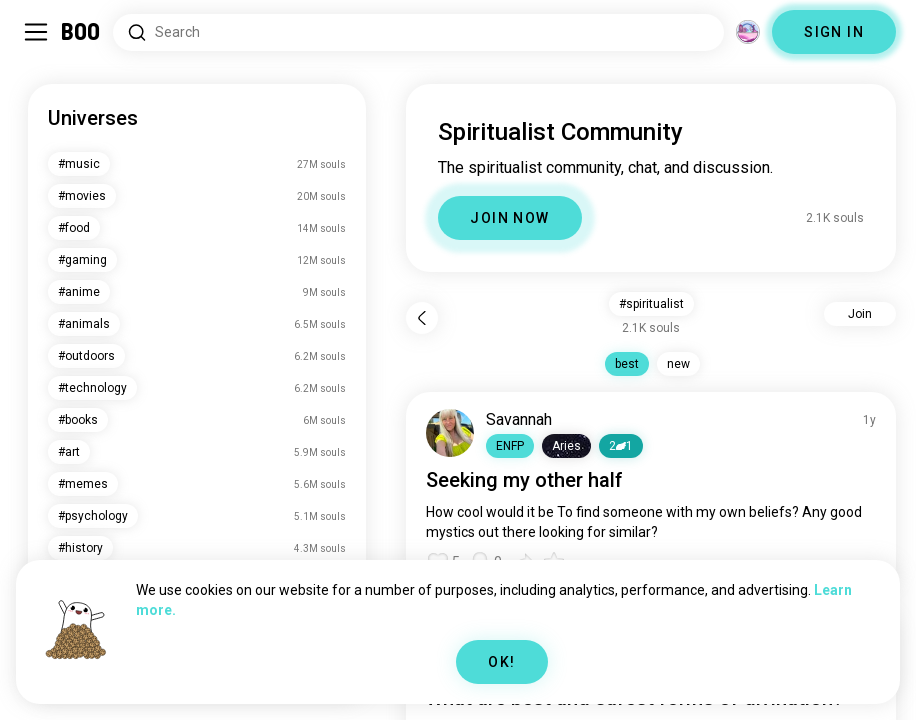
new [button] (678, 364)
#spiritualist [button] (651, 304)
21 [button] (621, 446)
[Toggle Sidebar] (36, 32)
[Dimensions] (748, 32)
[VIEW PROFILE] (450, 433)
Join (860, 314)
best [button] (627, 364)
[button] (510, 446)
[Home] (81, 32)
